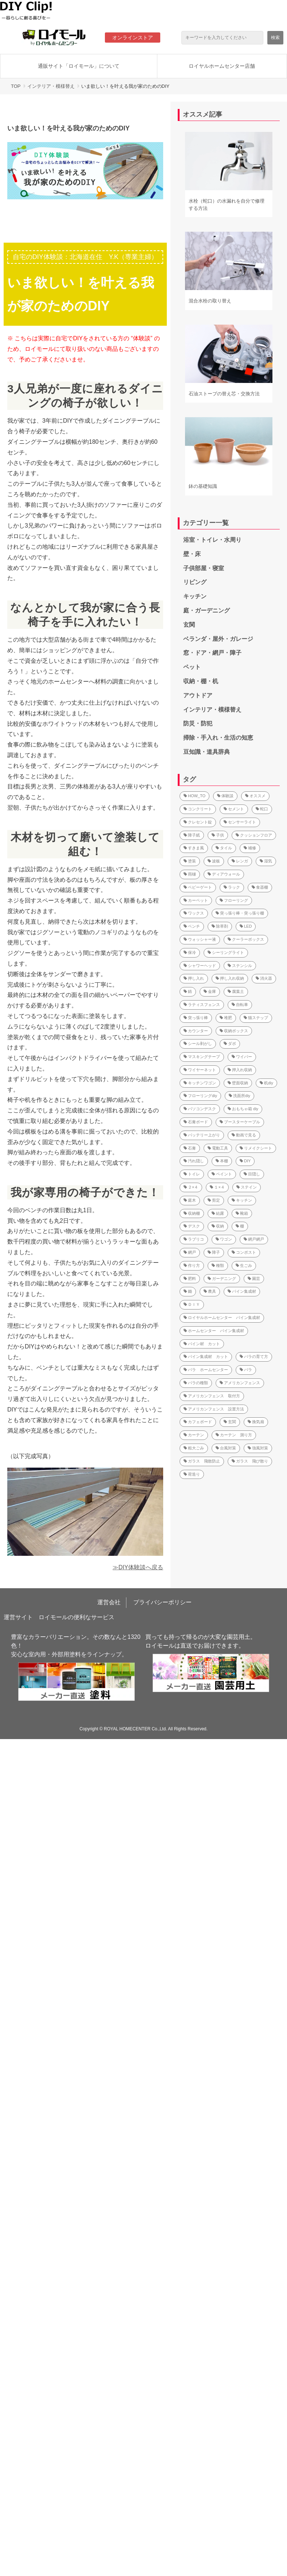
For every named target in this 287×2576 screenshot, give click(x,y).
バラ (246, 1369)
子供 (218, 835)
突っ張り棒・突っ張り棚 (240, 913)
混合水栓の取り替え (210, 301)
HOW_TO (194, 796)
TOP (16, 86)
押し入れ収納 (230, 978)
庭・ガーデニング (206, 610)
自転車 (240, 1004)
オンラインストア (132, 37)
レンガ (240, 861)
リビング (195, 582)
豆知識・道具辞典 (206, 752)
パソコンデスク (200, 1109)
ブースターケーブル (240, 1122)
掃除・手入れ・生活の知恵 (218, 738)
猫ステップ (256, 1017)
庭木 (190, 1200)
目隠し (252, 1174)
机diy (266, 1083)
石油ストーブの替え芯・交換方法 (224, 393)
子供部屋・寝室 (203, 568)
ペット (192, 667)
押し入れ (194, 978)
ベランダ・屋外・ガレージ (218, 639)
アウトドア (197, 695)
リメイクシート (256, 1148)
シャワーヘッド (200, 965)
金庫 (210, 991)
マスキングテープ (202, 1056)
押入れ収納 (240, 1070)
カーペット (196, 900)
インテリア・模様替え (51, 86)
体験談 (225, 796)
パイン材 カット (202, 1344)
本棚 (222, 1161)
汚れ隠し (194, 1161)
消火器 (264, 978)
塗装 (190, 861)
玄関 (189, 625)
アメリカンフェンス (240, 1383)
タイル (224, 848)
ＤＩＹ (192, 1304)
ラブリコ (194, 1239)
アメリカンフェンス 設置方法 (214, 1409)
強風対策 (258, 1448)
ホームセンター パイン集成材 (214, 1330)
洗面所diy (239, 1095)
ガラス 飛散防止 (202, 1461)
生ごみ (244, 1265)
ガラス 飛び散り (250, 1461)
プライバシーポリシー (162, 1602)
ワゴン (224, 1239)
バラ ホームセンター (206, 1369)
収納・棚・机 (200, 681)
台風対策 (226, 1448)
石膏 (190, 1148)
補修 (250, 848)
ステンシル (240, 965)
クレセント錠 (198, 822)
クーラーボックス (246, 939)
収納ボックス (234, 1031)
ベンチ (192, 926)
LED (246, 926)
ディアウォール (224, 874)
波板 (214, 861)
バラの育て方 (254, 1356)
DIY (245, 1161)
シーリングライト (226, 952)
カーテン (194, 1435)
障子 (214, 1252)
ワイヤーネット (200, 1070)
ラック (232, 887)
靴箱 (242, 1213)
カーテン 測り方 (234, 1435)
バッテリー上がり (202, 1135)
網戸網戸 (254, 1239)
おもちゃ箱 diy (243, 1109)
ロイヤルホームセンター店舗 (222, 66)
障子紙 (192, 835)
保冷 (190, 952)
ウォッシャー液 (200, 939)
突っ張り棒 (196, 1017)
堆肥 (226, 1017)
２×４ (191, 1187)
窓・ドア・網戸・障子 (212, 653)
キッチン (195, 596)
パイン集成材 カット (206, 1356)
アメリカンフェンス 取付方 (212, 1396)
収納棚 (192, 1213)
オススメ (255, 796)
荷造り (192, 1474)
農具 (210, 1291)
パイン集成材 (242, 1291)
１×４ (217, 1187)
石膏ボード (196, 1122)
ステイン (246, 1187)
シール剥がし (198, 1043)
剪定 (214, 1200)
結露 (218, 1213)
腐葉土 (236, 991)
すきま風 (194, 848)
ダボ (230, 1043)
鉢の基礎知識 (203, 486)
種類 (218, 1265)
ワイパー (242, 1056)
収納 (218, 1226)
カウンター (196, 1031)
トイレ (192, 1174)
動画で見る (244, 1135)
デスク (192, 1226)
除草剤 (220, 926)
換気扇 (256, 1422)
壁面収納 (238, 1083)
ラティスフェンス (202, 1004)
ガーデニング (222, 1278)
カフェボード (198, 1422)
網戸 (190, 1252)
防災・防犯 (197, 723)
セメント (234, 809)
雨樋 (190, 874)
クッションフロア (254, 835)
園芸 (254, 1278)
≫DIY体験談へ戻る (138, 1567)
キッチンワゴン (200, 1083)
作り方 (192, 1265)
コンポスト (244, 1252)
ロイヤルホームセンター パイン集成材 (222, 1317)
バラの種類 (196, 1383)
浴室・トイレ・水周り (212, 540)
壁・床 (192, 554)
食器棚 (260, 887)
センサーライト (240, 822)
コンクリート (198, 809)
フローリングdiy (200, 1095)
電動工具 (218, 1148)
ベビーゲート (198, 887)
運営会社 (109, 1602)
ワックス (194, 913)
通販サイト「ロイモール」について (78, 66)
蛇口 (262, 809)
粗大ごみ (194, 1448)
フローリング (234, 900)
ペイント (222, 1174)
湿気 (266, 861)
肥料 (190, 1278)
